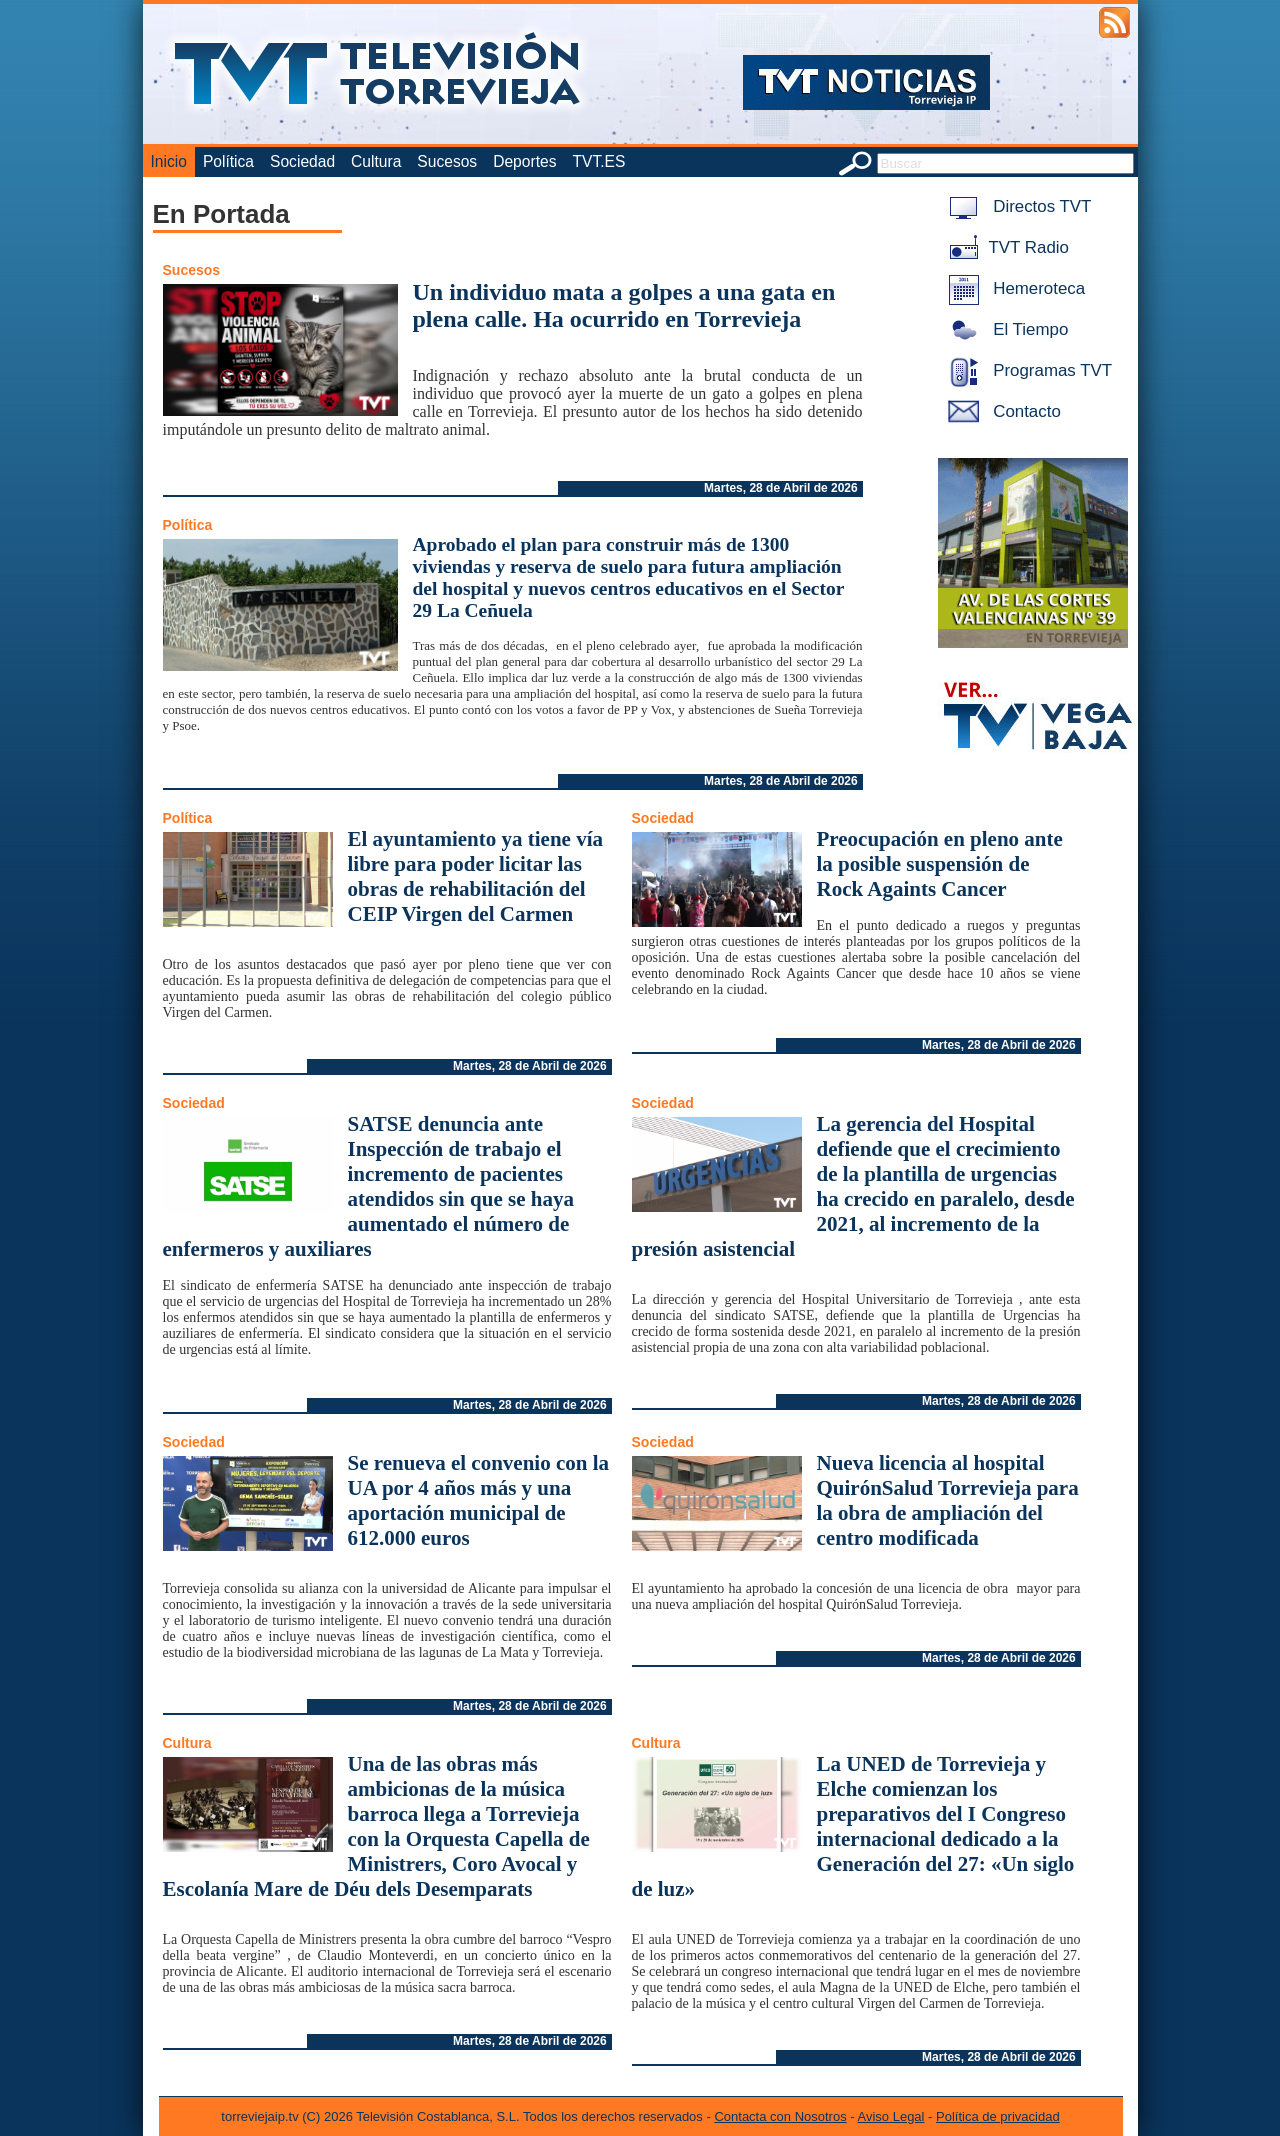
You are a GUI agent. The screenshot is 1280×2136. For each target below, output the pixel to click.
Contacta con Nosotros (780, 2116)
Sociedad (302, 161)
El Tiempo (1005, 329)
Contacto (1001, 411)
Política (228, 161)
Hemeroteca (1013, 288)
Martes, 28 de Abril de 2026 (781, 488)
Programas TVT (1027, 370)
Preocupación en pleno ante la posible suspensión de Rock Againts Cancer (940, 864)
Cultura (376, 161)
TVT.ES (598, 161)
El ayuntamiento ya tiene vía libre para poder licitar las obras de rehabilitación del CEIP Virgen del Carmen (476, 876)
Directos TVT (1016, 206)
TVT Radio (1005, 247)
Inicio (169, 161)
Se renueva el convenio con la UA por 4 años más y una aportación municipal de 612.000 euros (479, 1500)
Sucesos (447, 161)
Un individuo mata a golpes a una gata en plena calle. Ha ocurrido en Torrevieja (624, 305)
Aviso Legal (891, 2116)
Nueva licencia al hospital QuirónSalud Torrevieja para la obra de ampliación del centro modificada (948, 1500)
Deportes (524, 161)
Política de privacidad (998, 2116)
